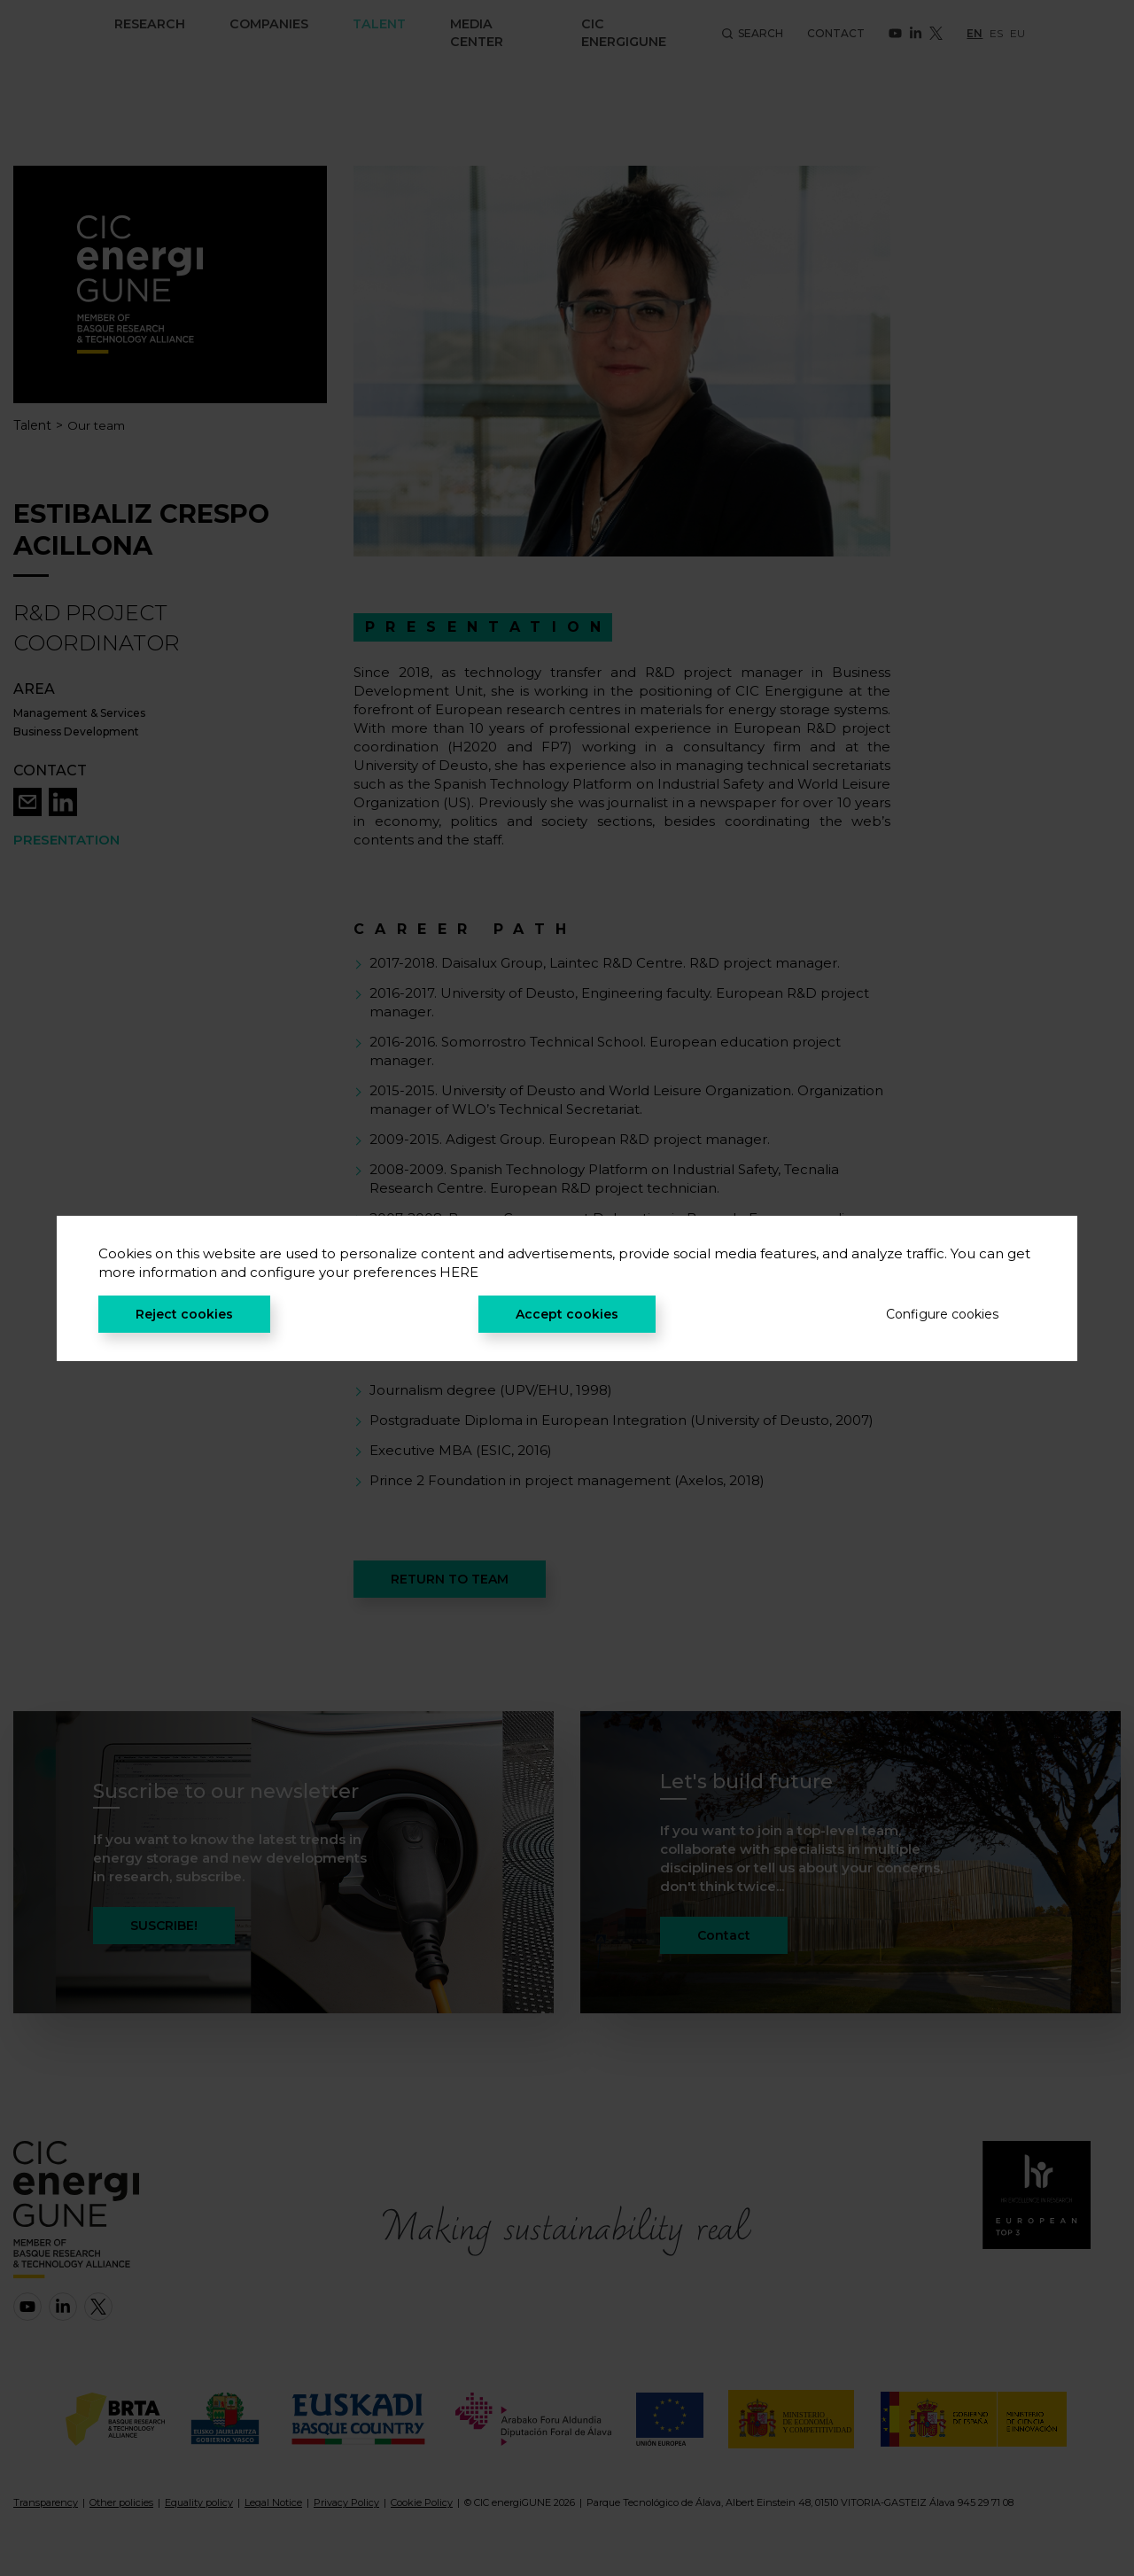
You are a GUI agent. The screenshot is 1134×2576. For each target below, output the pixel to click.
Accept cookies (567, 1314)
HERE (458, 1272)
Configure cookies (942, 1314)
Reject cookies (184, 1314)
